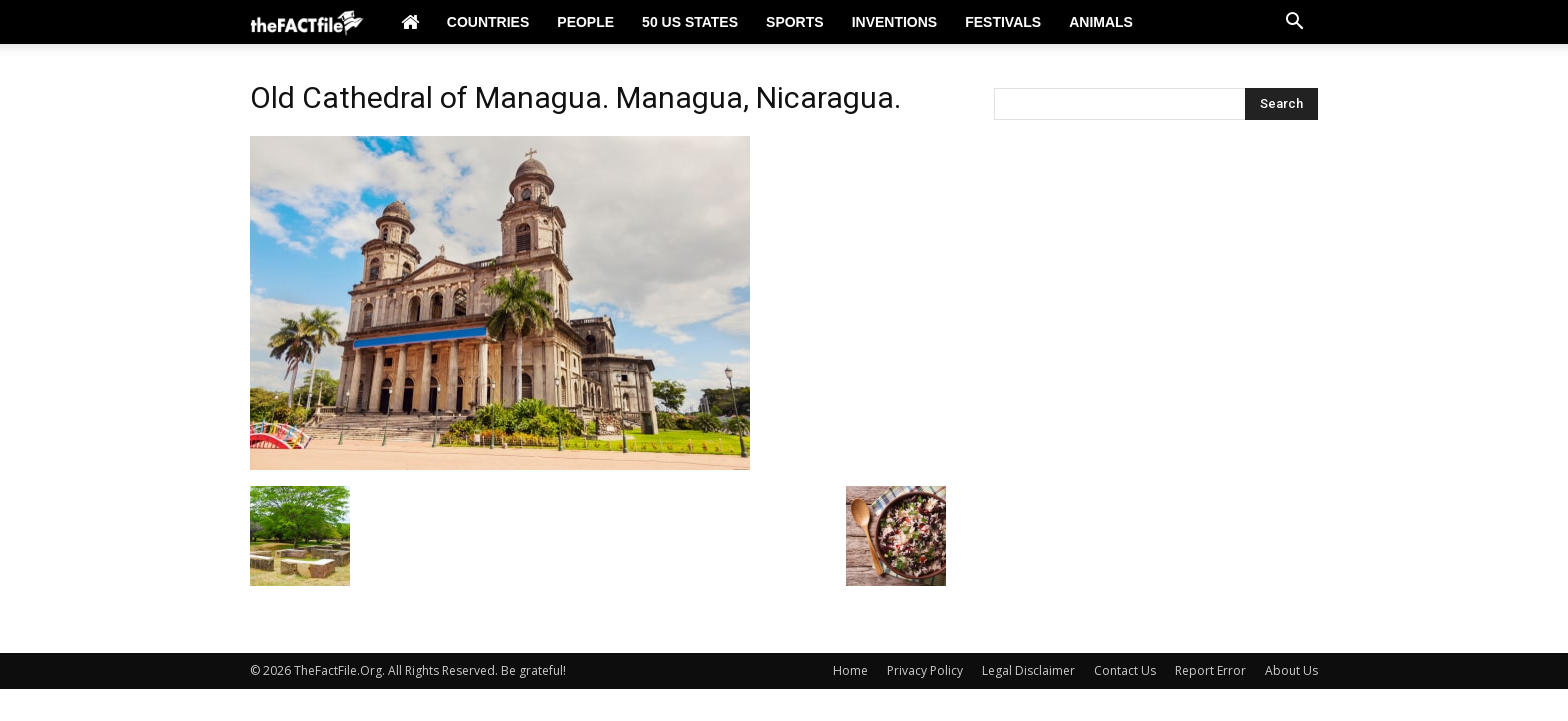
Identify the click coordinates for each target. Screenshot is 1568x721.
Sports (795, 22)
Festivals (1003, 22)
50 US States (690, 22)
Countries (488, 22)
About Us (1291, 670)
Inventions (895, 22)
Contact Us (1125, 670)
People (585, 22)
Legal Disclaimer (1028, 670)
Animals (1101, 22)
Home (850, 670)
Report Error (1210, 670)
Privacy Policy (925, 670)
